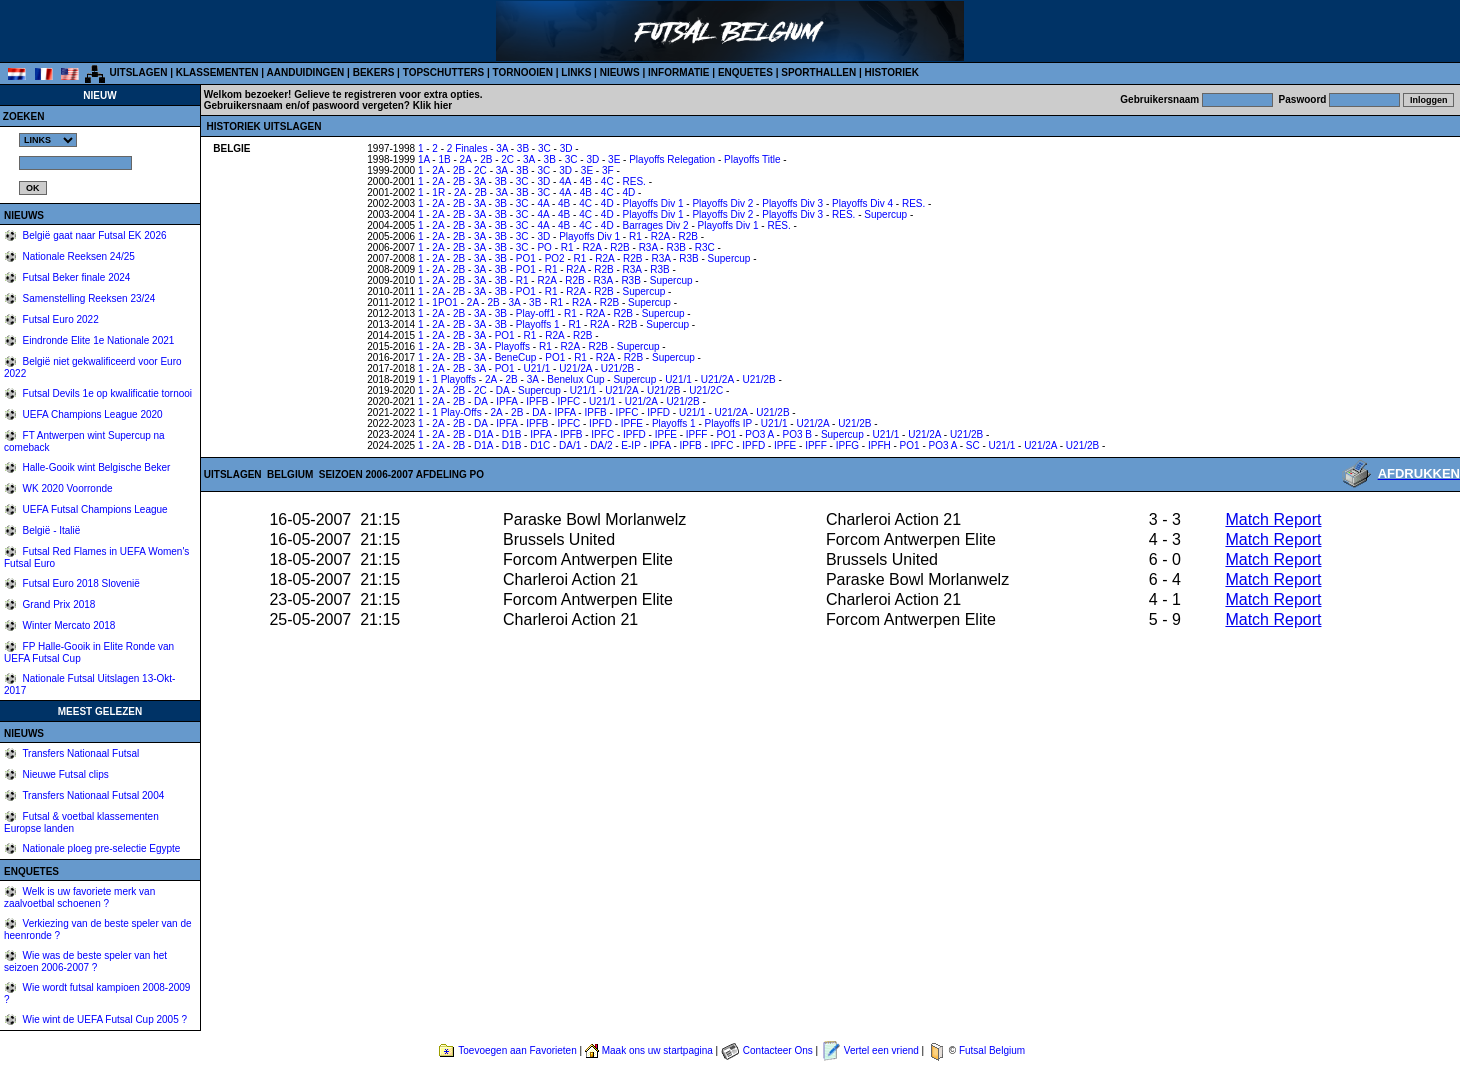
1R (438, 192)
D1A (483, 434)
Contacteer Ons (778, 1050)
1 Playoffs (454, 379)
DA (502, 390)
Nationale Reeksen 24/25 (77, 256)
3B (523, 148)
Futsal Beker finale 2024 (75, 277)
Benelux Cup (575, 379)
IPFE (632, 423)
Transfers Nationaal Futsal (80, 753)
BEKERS (374, 72)
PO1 (526, 258)
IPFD (658, 412)
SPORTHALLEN (818, 72)
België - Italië (50, 530)
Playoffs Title (752, 159)
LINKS (576, 72)
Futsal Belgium (992, 1050)
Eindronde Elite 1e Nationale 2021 (97, 340)
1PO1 (445, 302)
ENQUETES (745, 72)
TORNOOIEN (523, 72)
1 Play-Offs (456, 412)
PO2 (555, 258)
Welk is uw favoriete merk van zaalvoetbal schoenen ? (79, 897)
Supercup (885, 214)
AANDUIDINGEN (306, 72)
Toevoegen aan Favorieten (517, 1050)
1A (424, 159)
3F (608, 170)
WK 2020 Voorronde (66, 488)
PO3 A (759, 434)
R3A (648, 247)
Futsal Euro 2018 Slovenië (80, 583)
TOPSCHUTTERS (444, 72)
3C (544, 148)
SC (973, 445)
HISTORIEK (892, 72)
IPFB (537, 401)
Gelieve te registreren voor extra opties (387, 94)
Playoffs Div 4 (862, 203)
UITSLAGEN (139, 72)
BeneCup (516, 357)
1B (444, 159)
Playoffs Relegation (672, 159)
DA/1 (570, 445)
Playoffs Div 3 (792, 203)
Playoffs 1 (538, 324)
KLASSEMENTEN (217, 72)
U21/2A (575, 368)
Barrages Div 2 (656, 225)
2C (507, 159)
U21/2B (617, 368)
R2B (687, 236)
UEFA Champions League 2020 (91, 414)
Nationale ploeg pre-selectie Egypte (100, 848)
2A (466, 159)
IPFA (506, 401)
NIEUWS (620, 72)
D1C (540, 445)
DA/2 (601, 445)
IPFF (697, 434)
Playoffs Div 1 (653, 203)
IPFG (847, 445)
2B (486, 159)
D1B (511, 434)
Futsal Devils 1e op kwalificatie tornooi (106, 393)
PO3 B (797, 434)
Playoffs (512, 346)
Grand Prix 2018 (58, 604)
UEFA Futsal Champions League (94, 509)
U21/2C (706, 390)
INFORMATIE (678, 72)
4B (586, 181)
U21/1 (537, 368)
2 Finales (467, 148)
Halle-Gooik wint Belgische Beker (95, 467)
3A (502, 148)
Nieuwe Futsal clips (64, 774)
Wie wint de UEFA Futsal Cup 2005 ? (103, 1019)
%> (48, 140)
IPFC (568, 401)
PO (544, 247)
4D (629, 192)
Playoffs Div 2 (722, 203)
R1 (635, 236)
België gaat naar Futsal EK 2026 (93, 235)
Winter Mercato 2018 (68, 625)
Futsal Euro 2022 (59, 319)
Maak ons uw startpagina (657, 1050)
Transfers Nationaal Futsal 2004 (92, 795)
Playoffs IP (728, 423)
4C (607, 181)
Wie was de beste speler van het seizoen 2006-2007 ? (85, 961)
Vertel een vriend (881, 1050)
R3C (705, 247)
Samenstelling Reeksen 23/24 (88, 298)
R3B (675, 247)
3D (566, 148)
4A (565, 181)
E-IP (630, 445)
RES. (634, 181)
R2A (660, 236)
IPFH (879, 445)
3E (614, 159)
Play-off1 (535, 313)
